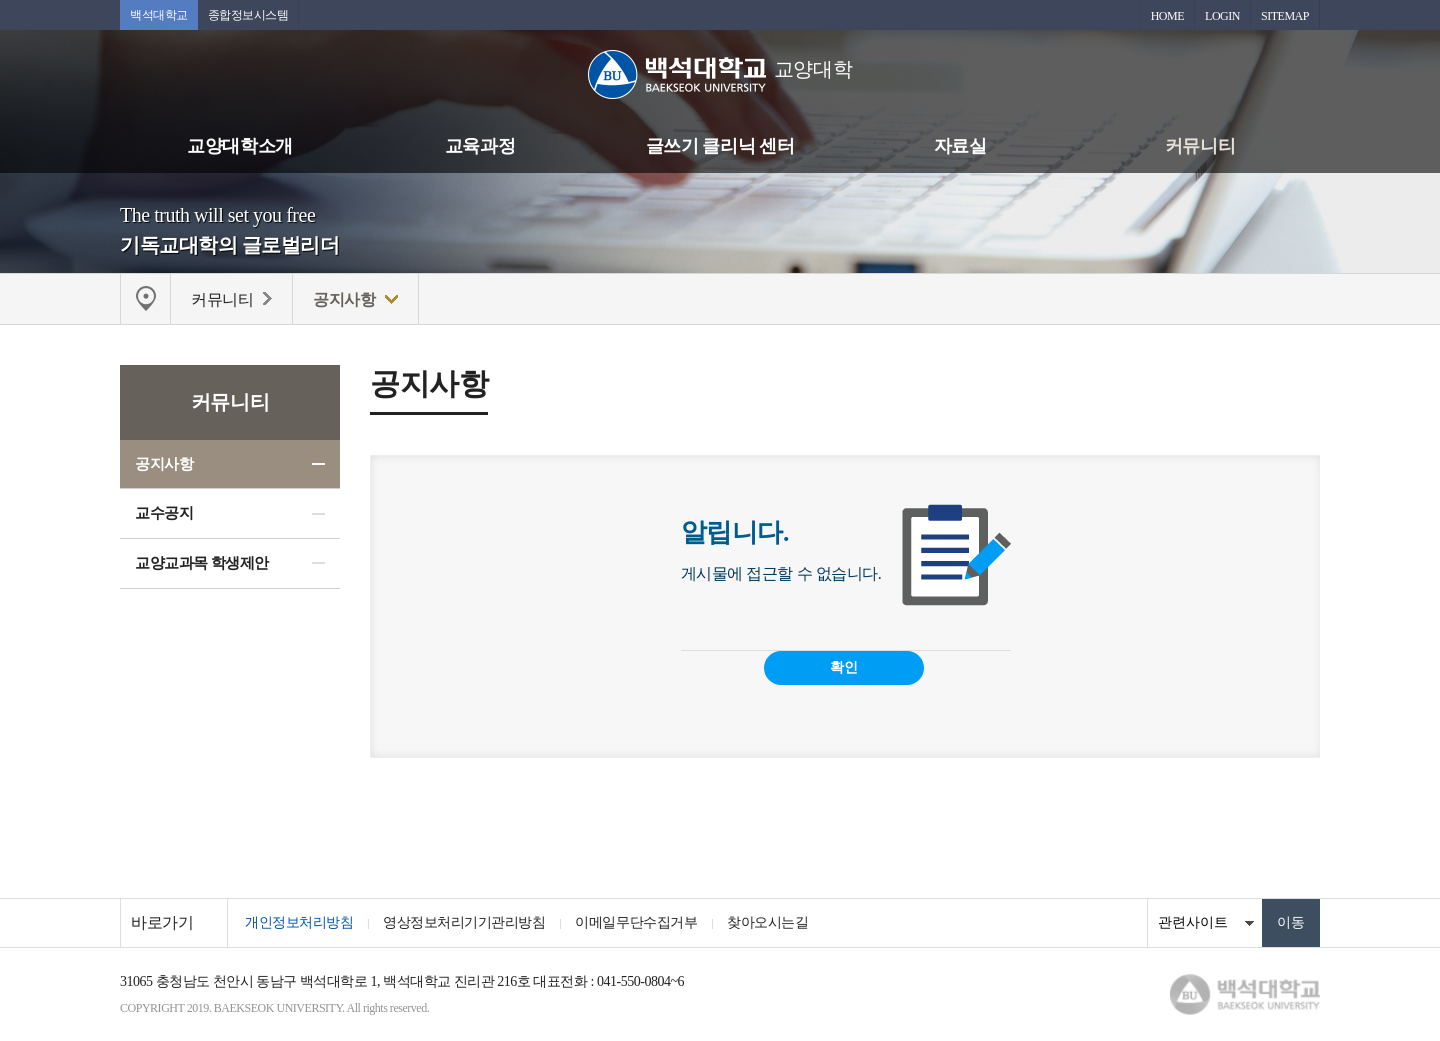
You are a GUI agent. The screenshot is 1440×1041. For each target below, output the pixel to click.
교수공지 (164, 513)
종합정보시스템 (248, 15)
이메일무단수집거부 (636, 922)
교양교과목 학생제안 (202, 563)
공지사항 (164, 464)
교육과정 (480, 146)
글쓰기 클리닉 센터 (720, 146)
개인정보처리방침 (299, 922)
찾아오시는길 (767, 922)
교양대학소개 (239, 146)
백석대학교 (159, 15)
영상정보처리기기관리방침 (464, 922)
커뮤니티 (1200, 146)
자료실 (960, 146)
